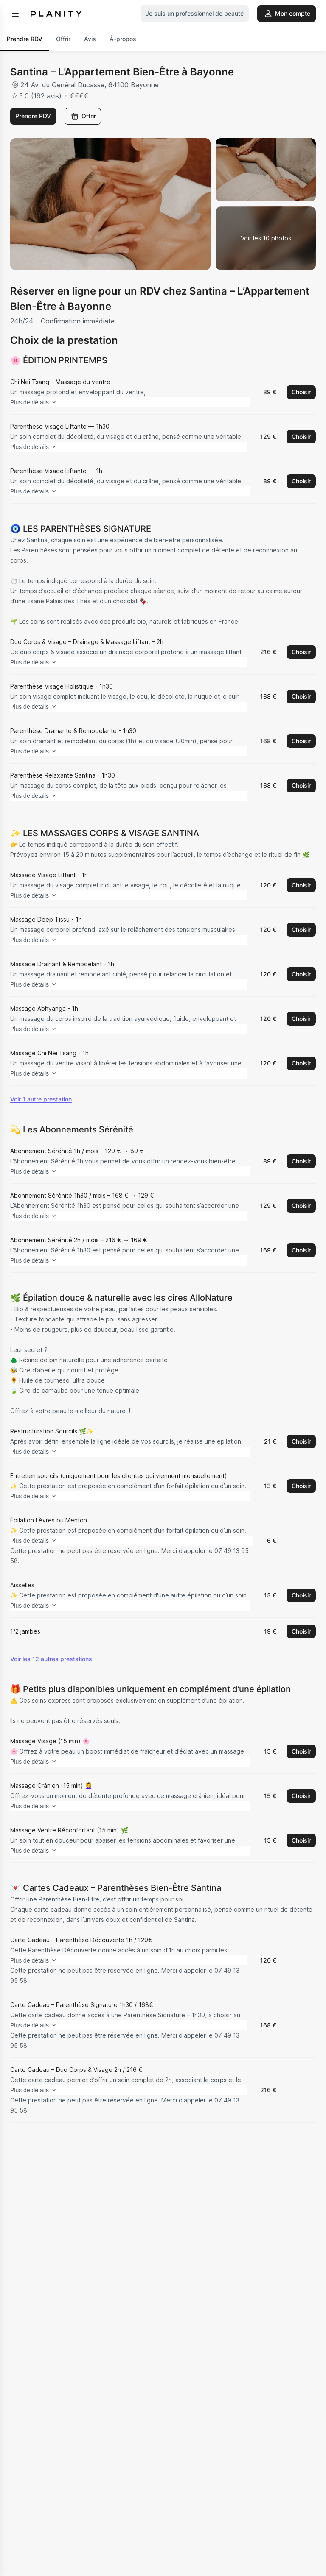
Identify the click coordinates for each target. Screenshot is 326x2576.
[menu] (15, 13)
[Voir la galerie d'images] (266, 238)
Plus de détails (48, 403)
